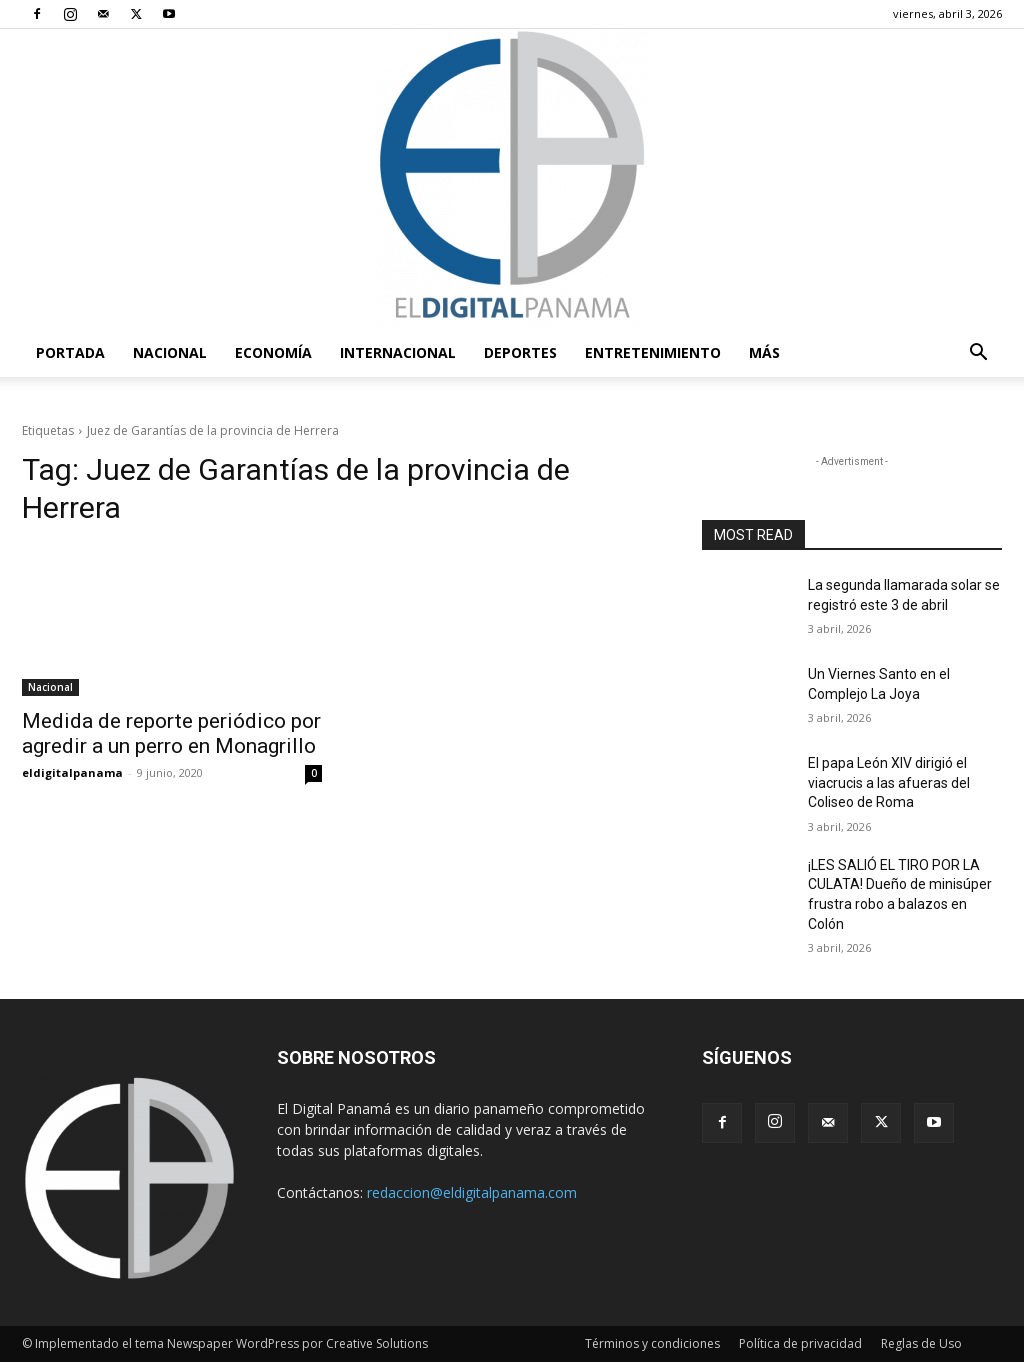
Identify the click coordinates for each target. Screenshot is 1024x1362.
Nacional (170, 352)
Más (764, 352)
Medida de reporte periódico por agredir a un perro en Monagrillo (171, 733)
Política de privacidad (800, 1343)
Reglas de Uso (921, 1343)
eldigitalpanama (72, 772)
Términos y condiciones (652, 1343)
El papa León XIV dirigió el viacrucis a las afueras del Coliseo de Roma (889, 782)
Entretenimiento (653, 352)
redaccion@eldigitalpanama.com (472, 1192)
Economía (273, 352)
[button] (978, 354)
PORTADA (70, 352)
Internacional (398, 352)
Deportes (520, 352)
